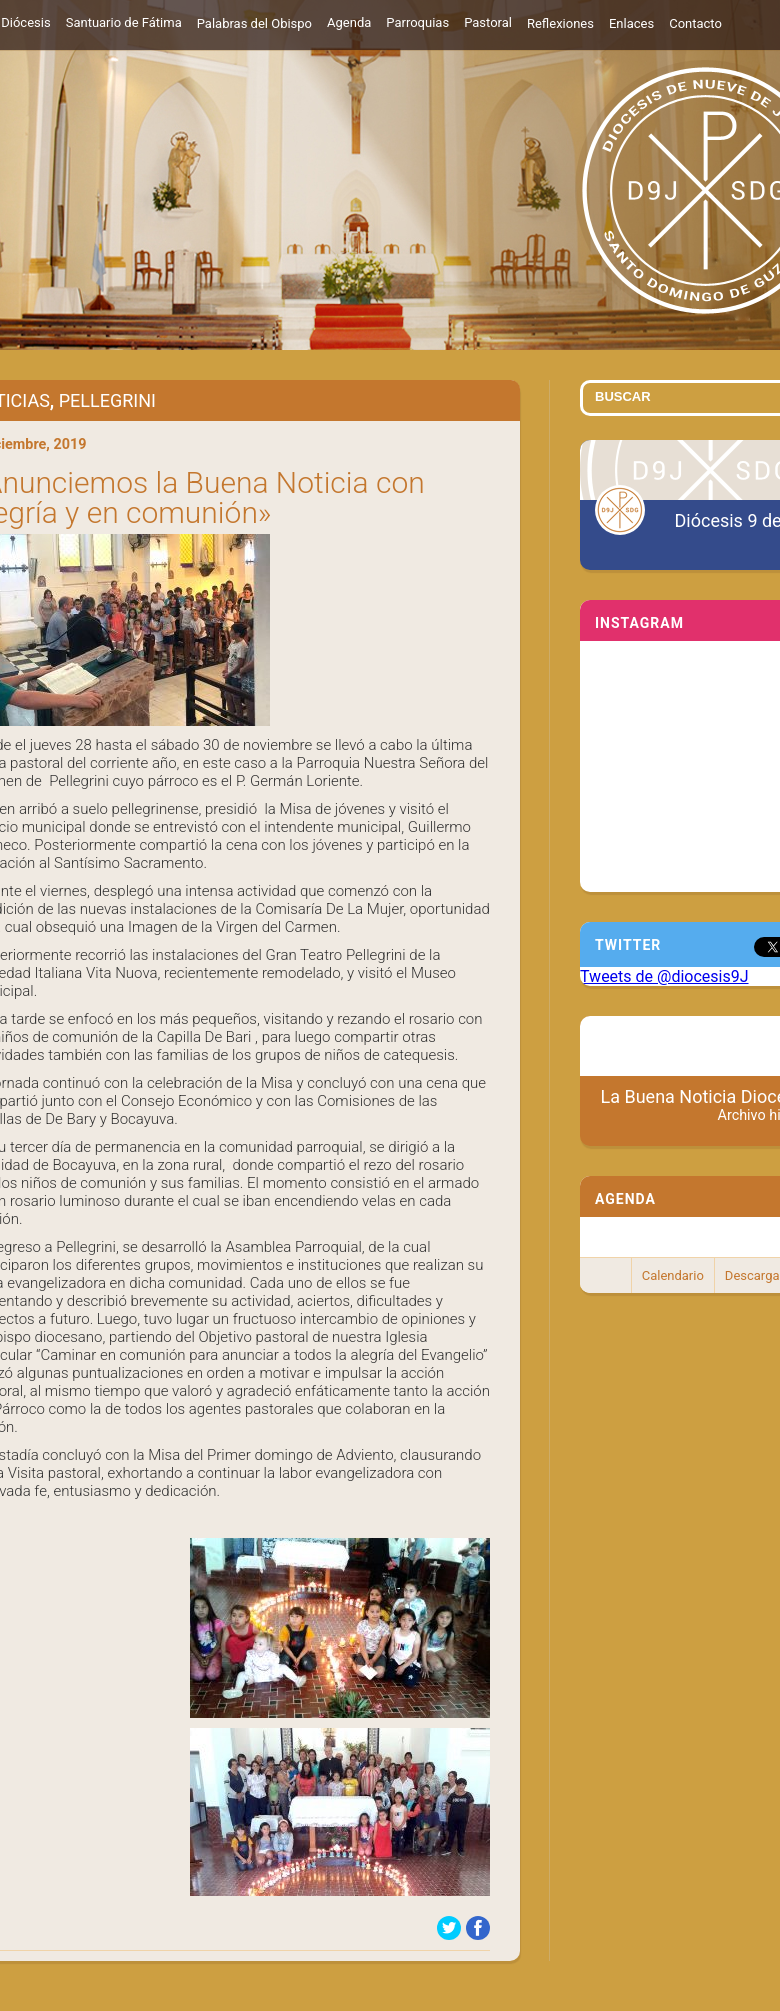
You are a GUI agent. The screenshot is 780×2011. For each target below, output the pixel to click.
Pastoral (488, 22)
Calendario (673, 1275)
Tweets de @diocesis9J (664, 976)
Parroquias (417, 22)
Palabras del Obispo (254, 23)
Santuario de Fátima (124, 22)
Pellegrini (107, 400)
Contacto (695, 23)
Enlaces (631, 23)
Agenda (349, 22)
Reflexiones (560, 23)
